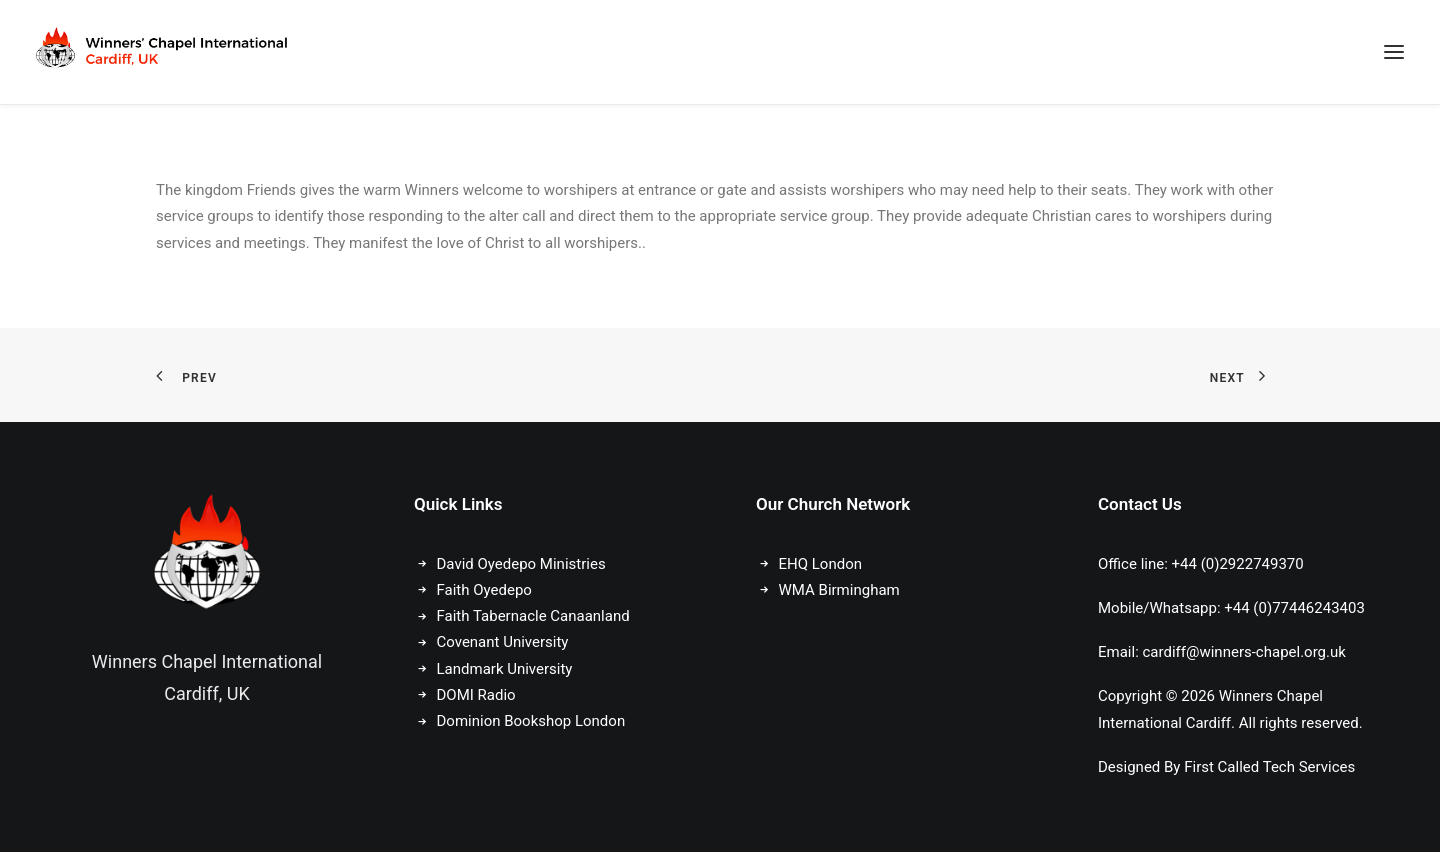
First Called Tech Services (1269, 767)
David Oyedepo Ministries (521, 564)
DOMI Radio (476, 695)
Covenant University (505, 642)
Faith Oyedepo (484, 590)
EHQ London (820, 564)
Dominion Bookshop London (531, 721)
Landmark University (505, 669)
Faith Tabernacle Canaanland (533, 616)
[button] (1394, 52)
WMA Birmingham (839, 590)
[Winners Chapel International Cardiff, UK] (164, 52)
